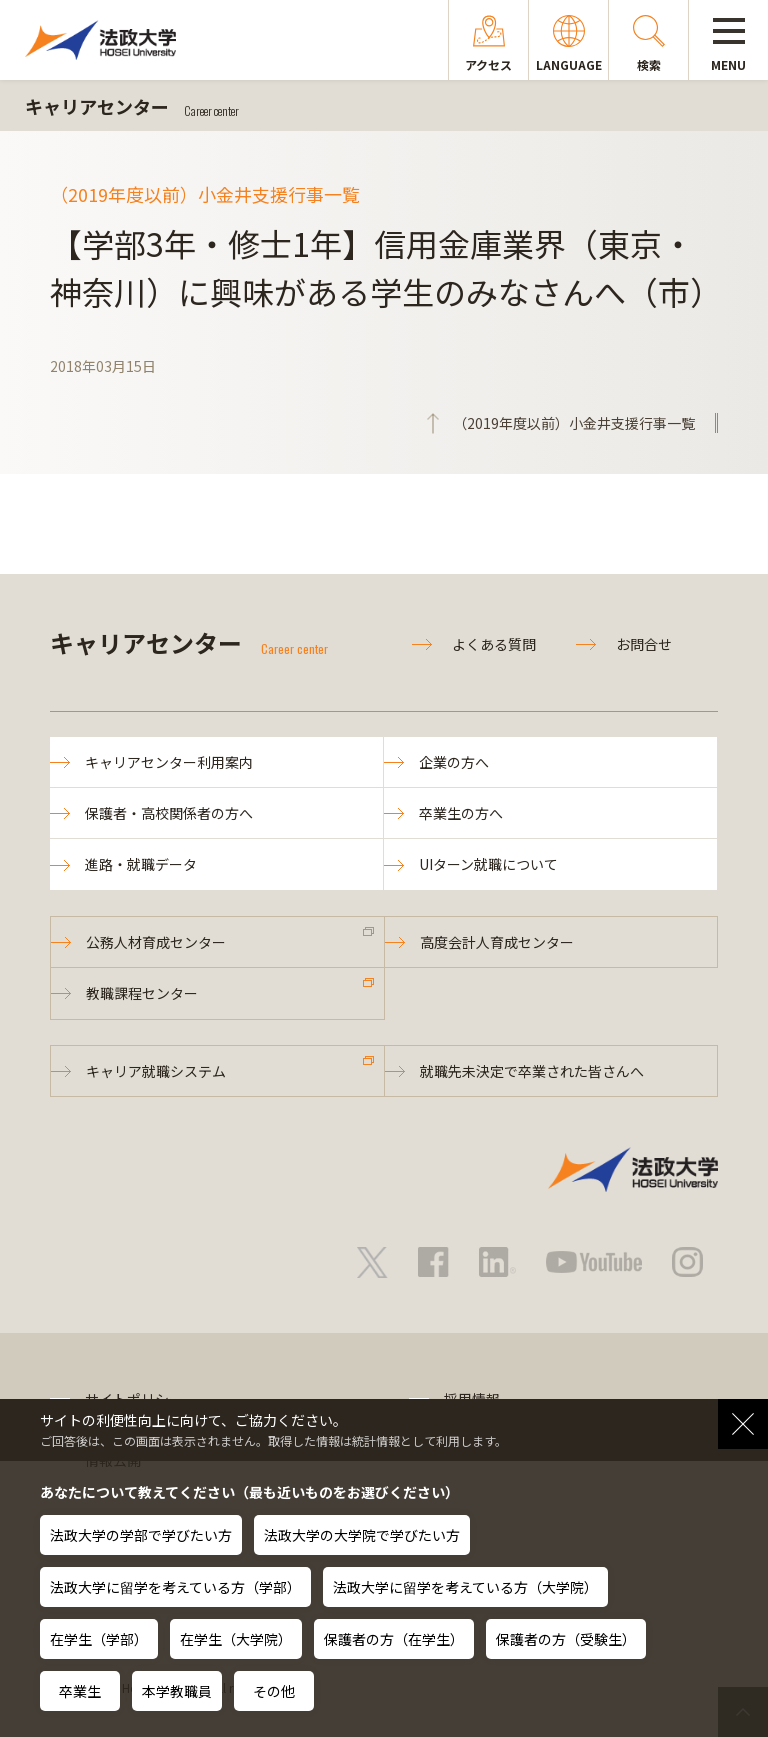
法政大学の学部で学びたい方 (141, 1535)
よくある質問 (494, 644)
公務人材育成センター (156, 942)
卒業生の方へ (461, 813)
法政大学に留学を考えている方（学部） (175, 1587)
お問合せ (644, 644)
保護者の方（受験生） (566, 1639)
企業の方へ (454, 762)
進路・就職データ (141, 864)
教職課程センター (142, 993)
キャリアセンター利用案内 (169, 762)
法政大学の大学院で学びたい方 (362, 1535)
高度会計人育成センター (497, 942)
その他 (274, 1691)
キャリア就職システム (156, 1071)
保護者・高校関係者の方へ (169, 813)
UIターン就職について (488, 864)
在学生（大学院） (236, 1639)
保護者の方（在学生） (394, 1639)
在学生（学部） (99, 1639)
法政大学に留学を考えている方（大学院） (465, 1587)
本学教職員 (177, 1691)
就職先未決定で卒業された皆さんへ (532, 1071)
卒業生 (80, 1691)
